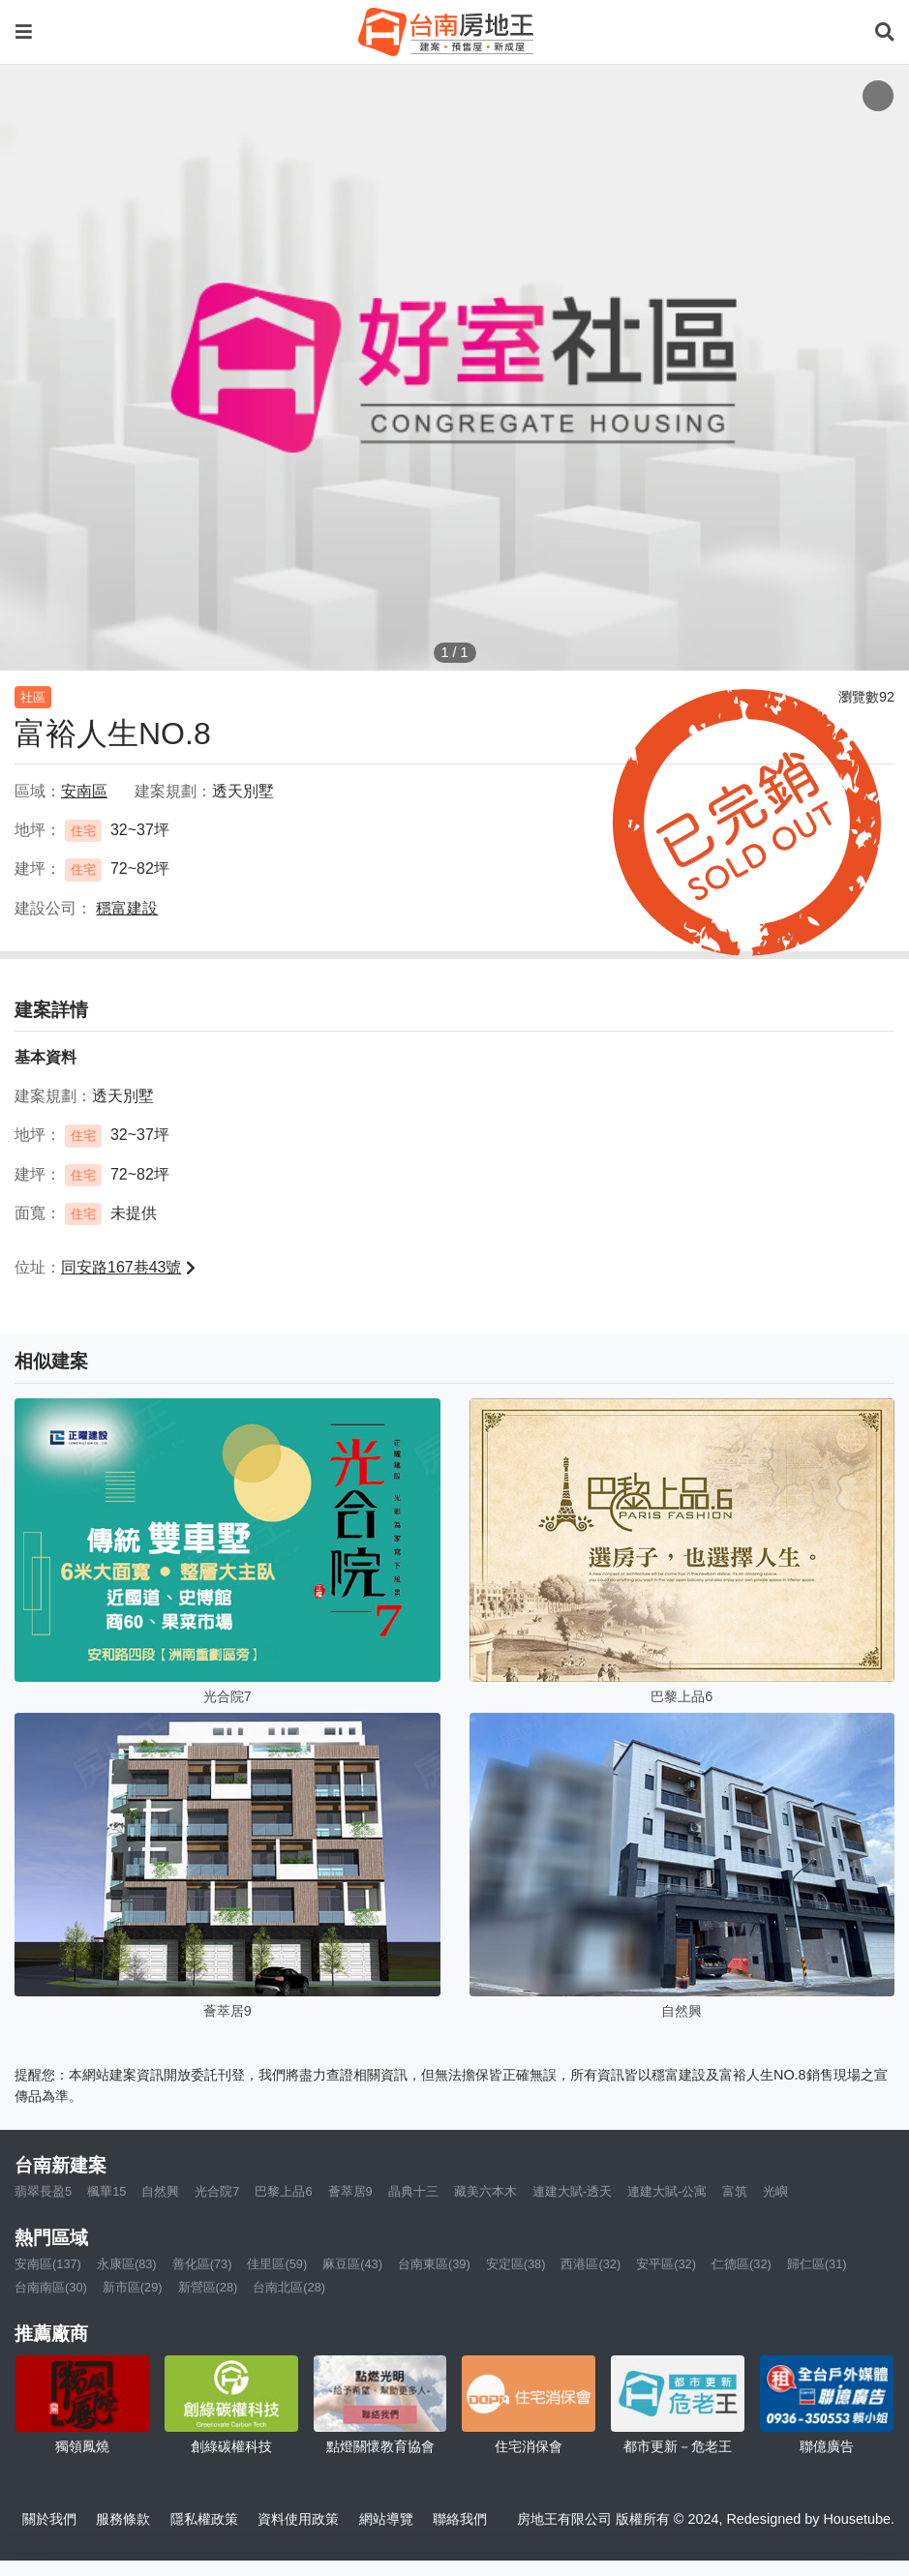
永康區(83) (127, 2264)
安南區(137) (48, 2264)
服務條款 (123, 2519)
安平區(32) (666, 2264)
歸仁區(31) (817, 2264)
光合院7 (217, 2191)
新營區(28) (208, 2287)
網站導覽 (386, 2519)
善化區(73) (202, 2264)
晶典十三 (413, 2191)
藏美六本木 (485, 2191)
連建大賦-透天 (572, 2191)
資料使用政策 (298, 2519)
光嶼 (775, 2191)
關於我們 (49, 2519)
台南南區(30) (51, 2287)
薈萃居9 (350, 2191)
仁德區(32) (742, 2264)
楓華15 (106, 2191)
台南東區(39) (434, 2264)
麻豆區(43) (352, 2264)
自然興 (160, 2191)
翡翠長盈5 (43, 2191)
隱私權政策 (204, 2519)
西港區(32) (591, 2264)
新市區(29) (133, 2287)
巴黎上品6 (283, 2191)
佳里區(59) (277, 2264)
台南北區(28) (289, 2287)
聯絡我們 (460, 2519)
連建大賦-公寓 (667, 2191)
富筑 (734, 2191)
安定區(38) (516, 2264)
